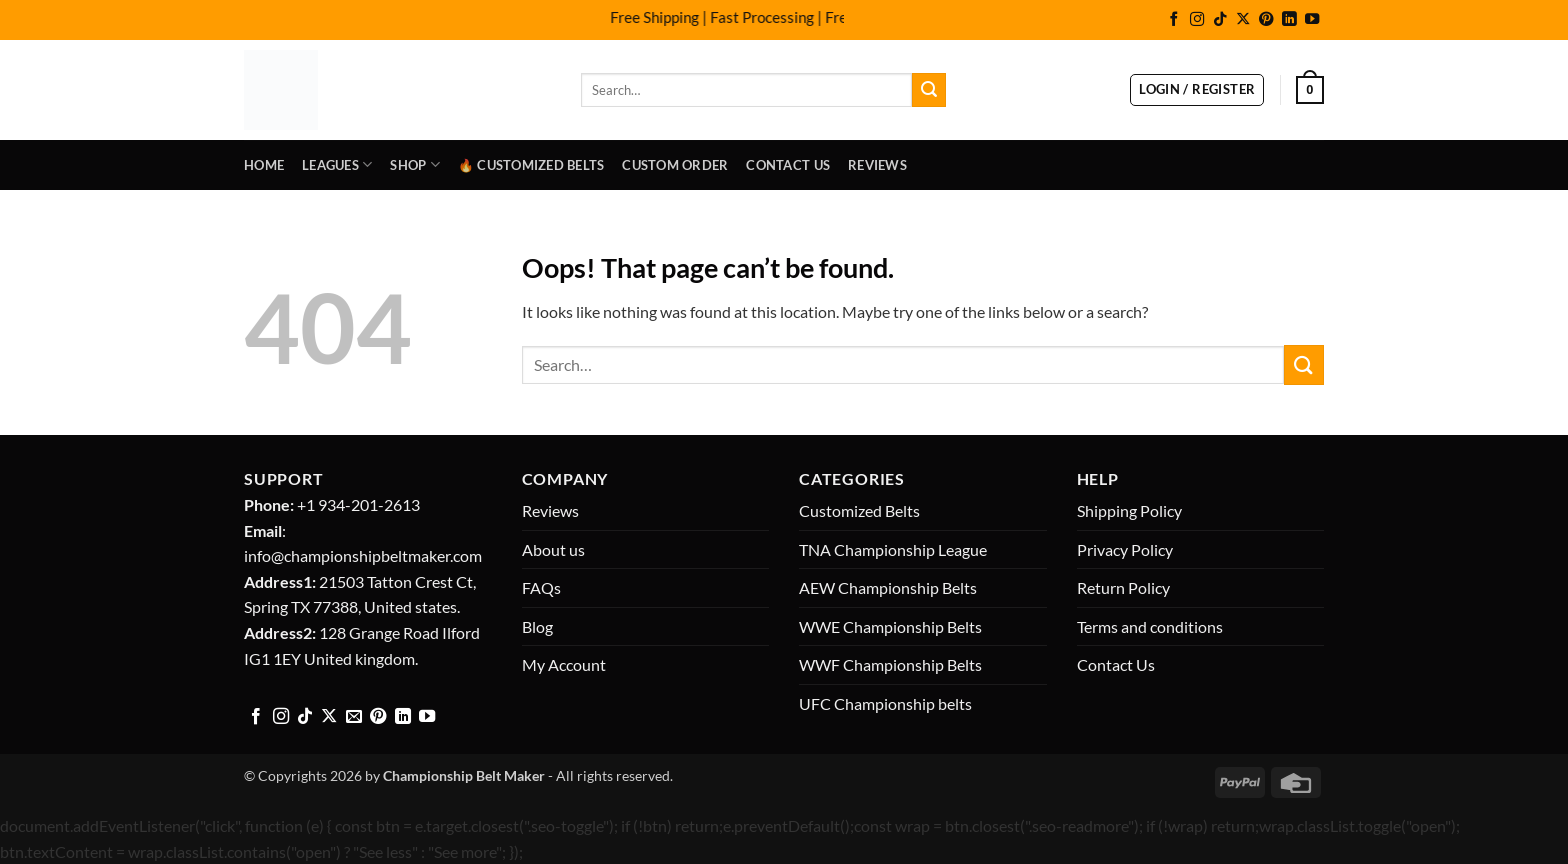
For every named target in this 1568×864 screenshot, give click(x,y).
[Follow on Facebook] (1174, 20)
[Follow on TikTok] (1220, 20)
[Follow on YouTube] (1312, 20)
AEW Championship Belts (888, 587)
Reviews (877, 165)
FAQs (541, 587)
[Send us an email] (354, 717)
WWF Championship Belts (890, 664)
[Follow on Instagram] (1197, 20)
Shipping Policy (1129, 510)
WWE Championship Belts (890, 626)
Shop (414, 164)
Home (264, 165)
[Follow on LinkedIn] (1289, 20)
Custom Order (675, 165)
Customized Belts (859, 510)
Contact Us (788, 165)
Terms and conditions (1150, 626)
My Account (564, 664)
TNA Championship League (893, 549)
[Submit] (929, 90)
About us (553, 549)
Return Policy (1123, 587)
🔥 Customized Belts (531, 165)
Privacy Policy (1125, 549)
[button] (1197, 90)
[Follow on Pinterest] (1266, 20)
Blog (537, 626)
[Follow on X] (1243, 20)
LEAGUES (337, 164)
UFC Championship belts (885, 703)
